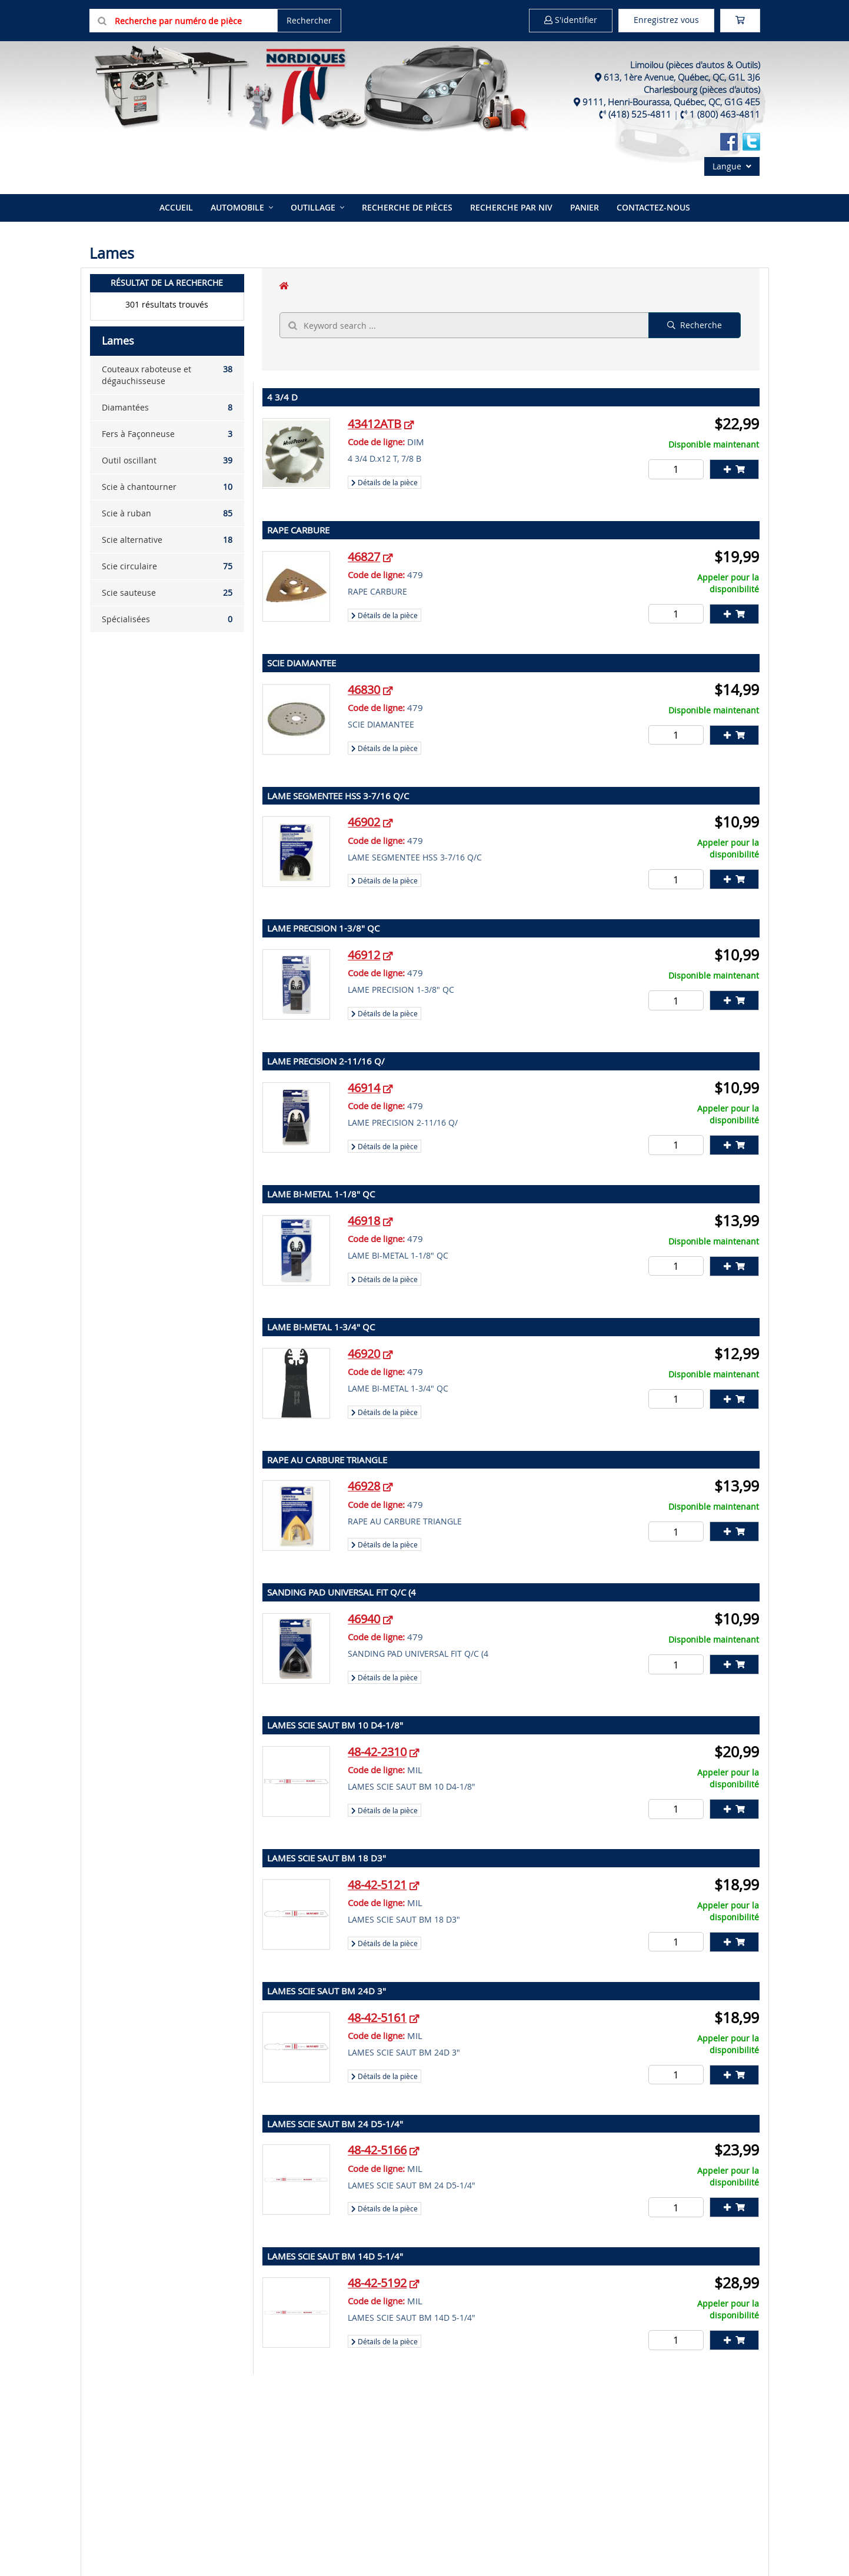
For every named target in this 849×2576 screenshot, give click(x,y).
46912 (364, 955)
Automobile (237, 207)
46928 (364, 1486)
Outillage (313, 207)
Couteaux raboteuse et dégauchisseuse (167, 374)
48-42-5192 (377, 2283)
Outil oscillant (167, 460)
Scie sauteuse (167, 593)
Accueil (176, 207)
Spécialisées (167, 619)
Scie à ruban (167, 513)
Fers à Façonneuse (167, 434)
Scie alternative (167, 540)
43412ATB (374, 424)
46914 (364, 1088)
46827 (364, 557)
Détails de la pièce (384, 482)
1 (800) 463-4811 (725, 114)
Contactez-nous (653, 207)
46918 (364, 1221)
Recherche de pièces (407, 207)
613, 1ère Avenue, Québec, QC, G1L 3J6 (682, 77)
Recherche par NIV (511, 207)
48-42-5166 (377, 2150)
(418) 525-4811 (639, 114)
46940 (364, 1619)
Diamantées (167, 407)
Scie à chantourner (167, 487)
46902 (364, 822)
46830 (364, 690)
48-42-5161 (377, 2018)
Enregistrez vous (666, 19)
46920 (364, 1354)
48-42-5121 (377, 1885)
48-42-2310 (377, 1752)
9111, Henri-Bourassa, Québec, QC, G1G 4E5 (671, 102)
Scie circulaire (167, 566)
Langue (732, 166)
